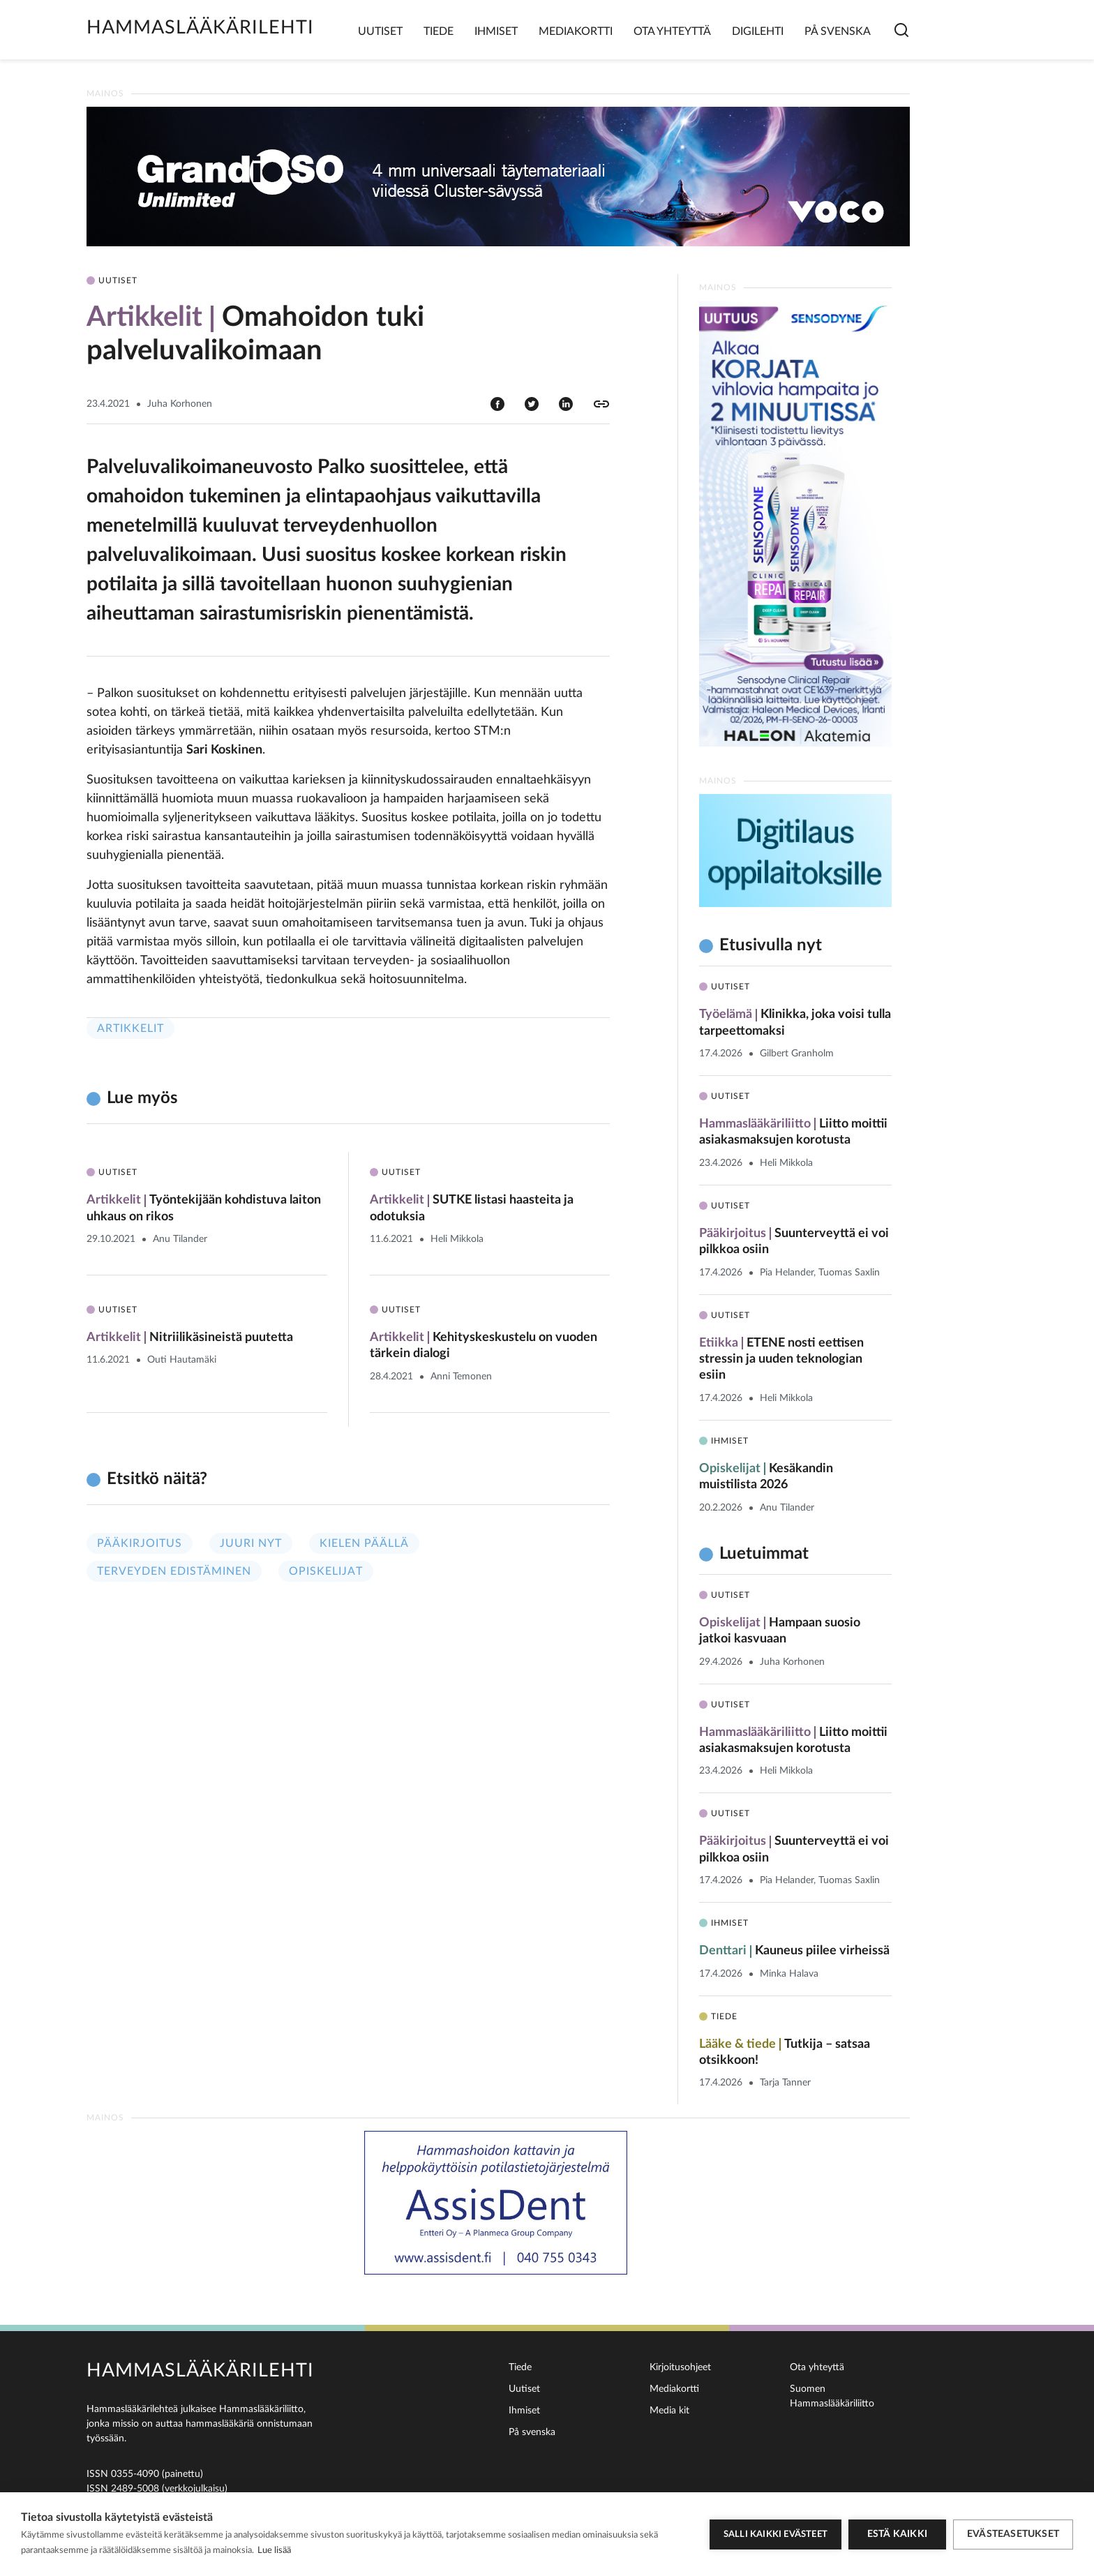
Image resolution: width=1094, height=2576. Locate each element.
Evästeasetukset (1013, 2534)
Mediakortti (576, 31)
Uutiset (380, 31)
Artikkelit (130, 1028)
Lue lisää (274, 2550)
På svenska (837, 31)
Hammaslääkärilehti (200, 27)
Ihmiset (496, 31)
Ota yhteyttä (672, 31)
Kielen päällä (364, 1543)
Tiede (439, 31)
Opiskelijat (326, 1571)
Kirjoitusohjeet (680, 2367)
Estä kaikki (897, 2534)
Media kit (669, 2411)
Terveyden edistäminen (174, 1571)
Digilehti (758, 31)
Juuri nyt (251, 1543)
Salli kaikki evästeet (775, 2534)
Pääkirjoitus (139, 1543)
